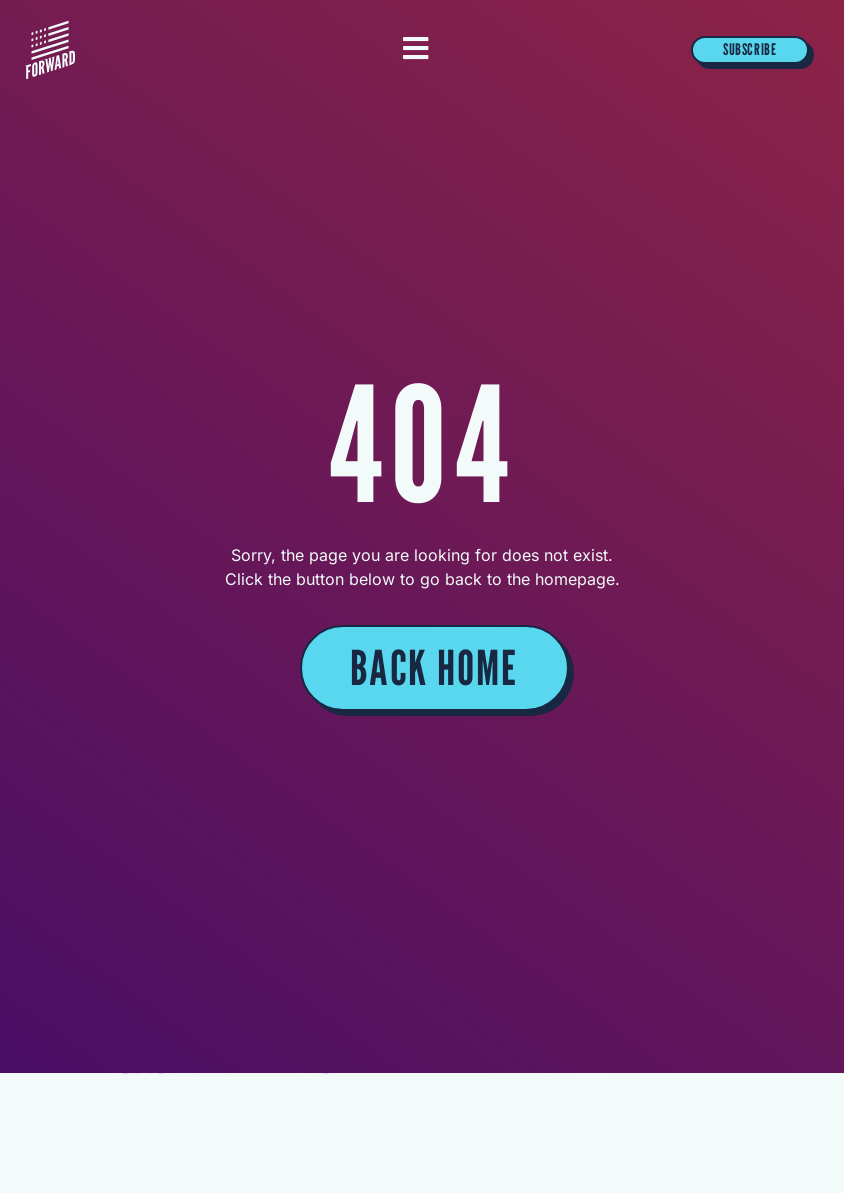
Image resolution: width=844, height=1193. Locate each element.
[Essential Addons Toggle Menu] (415, 50)
